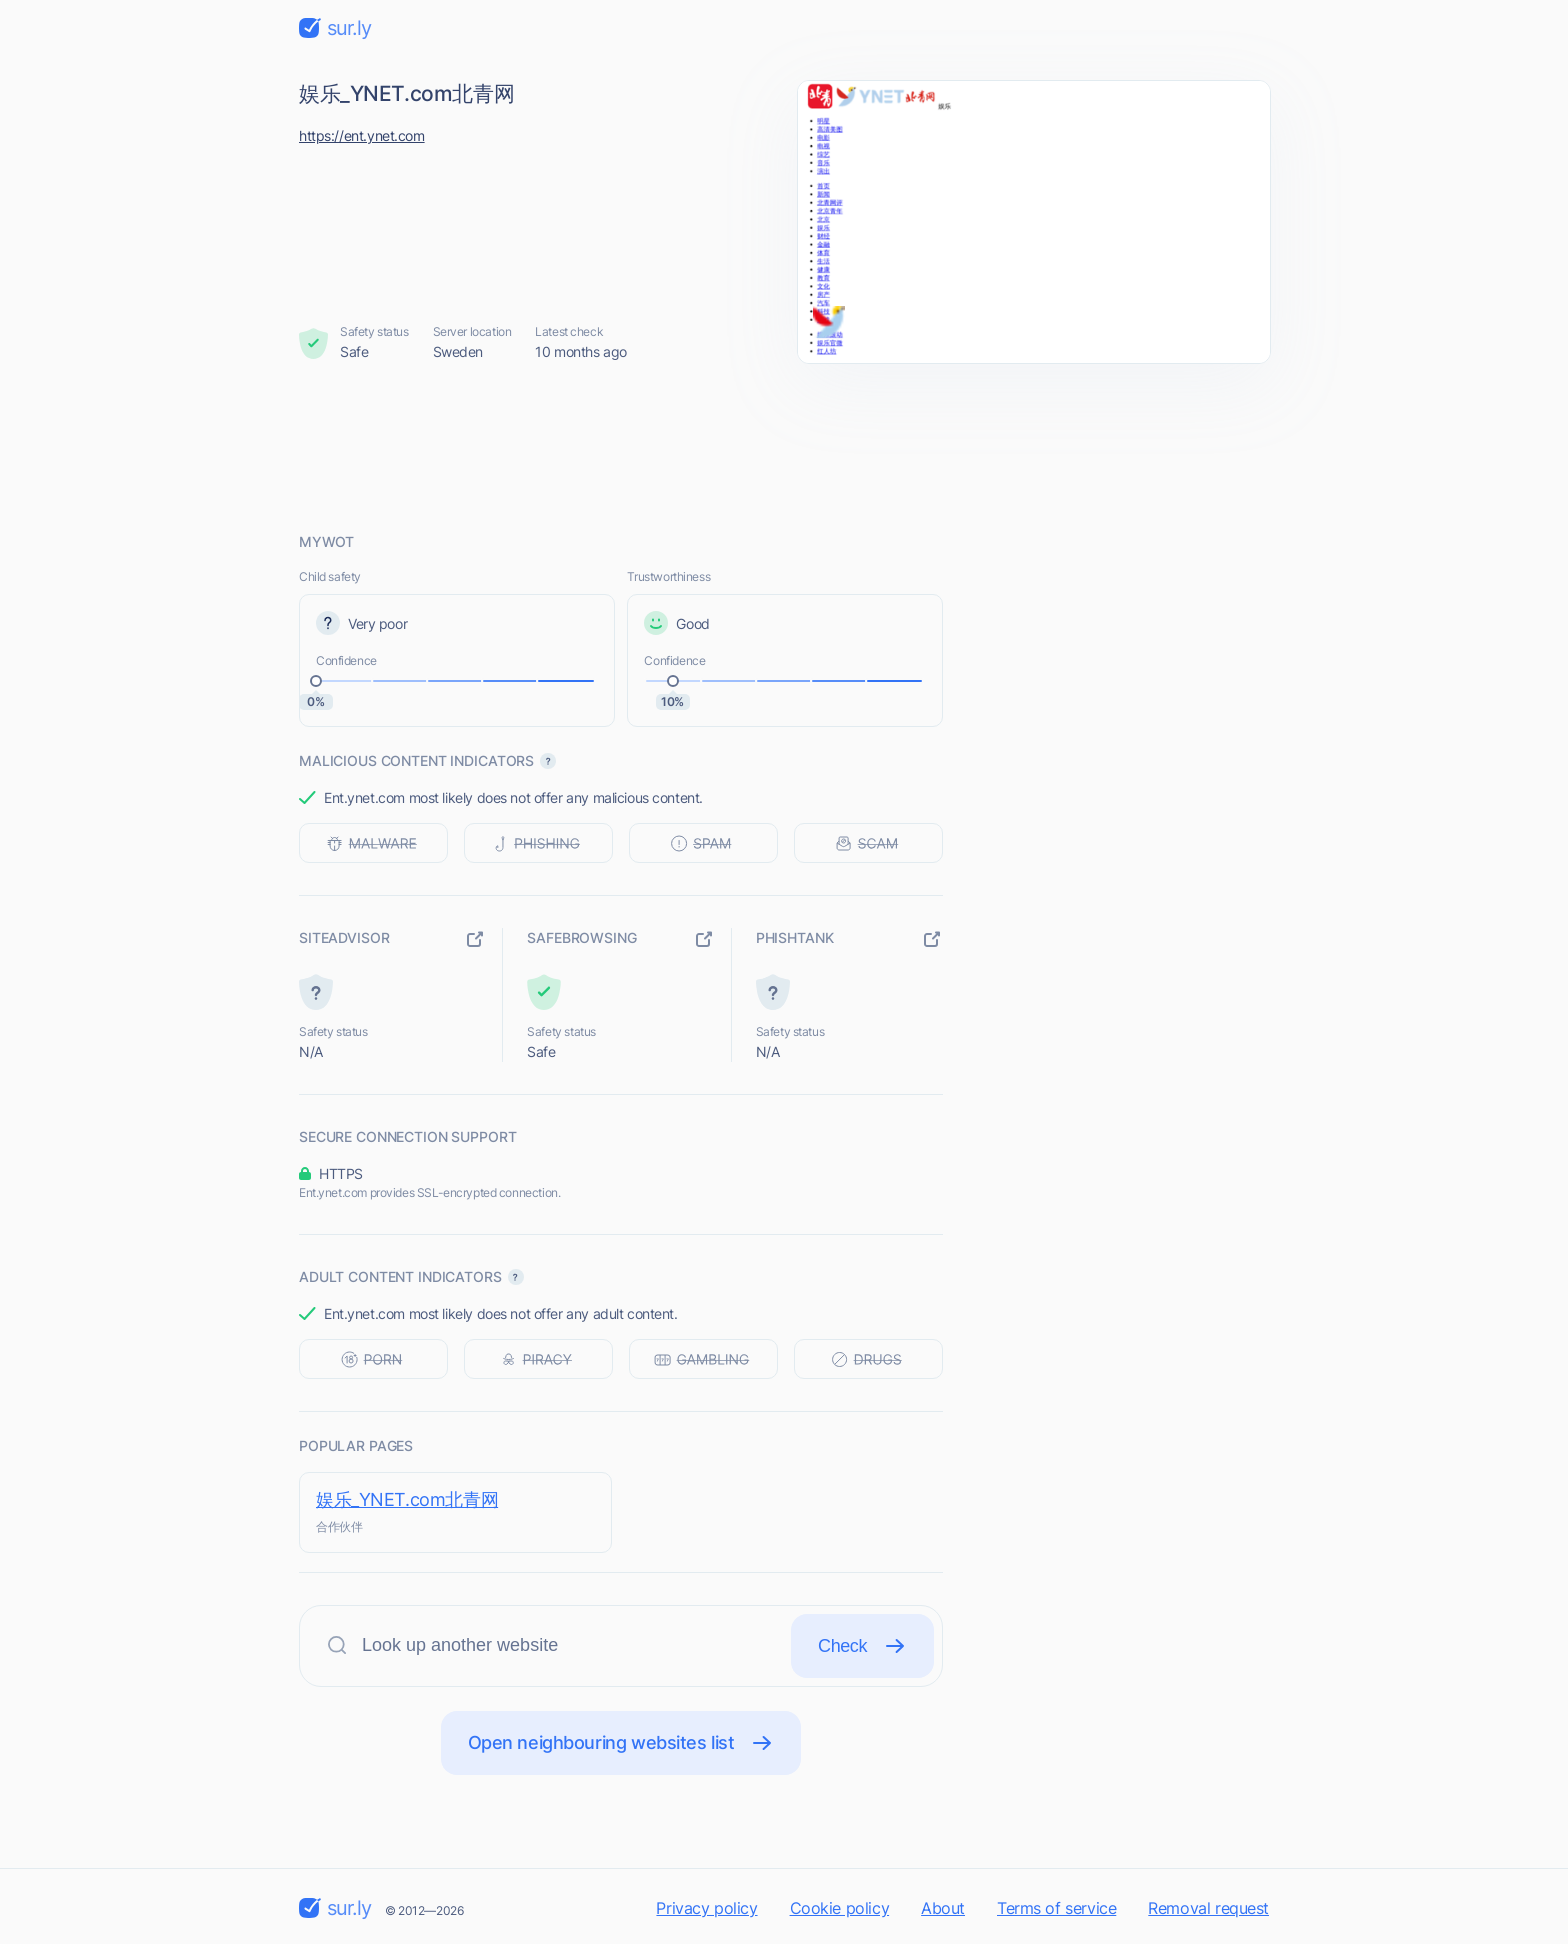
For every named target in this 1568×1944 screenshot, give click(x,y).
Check (862, 1646)
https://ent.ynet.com (362, 135)
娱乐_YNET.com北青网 (407, 1499)
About (943, 1908)
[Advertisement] (784, 447)
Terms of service (1056, 1908)
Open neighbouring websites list (621, 1743)
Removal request (1208, 1908)
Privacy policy (706, 1908)
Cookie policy (840, 1908)
